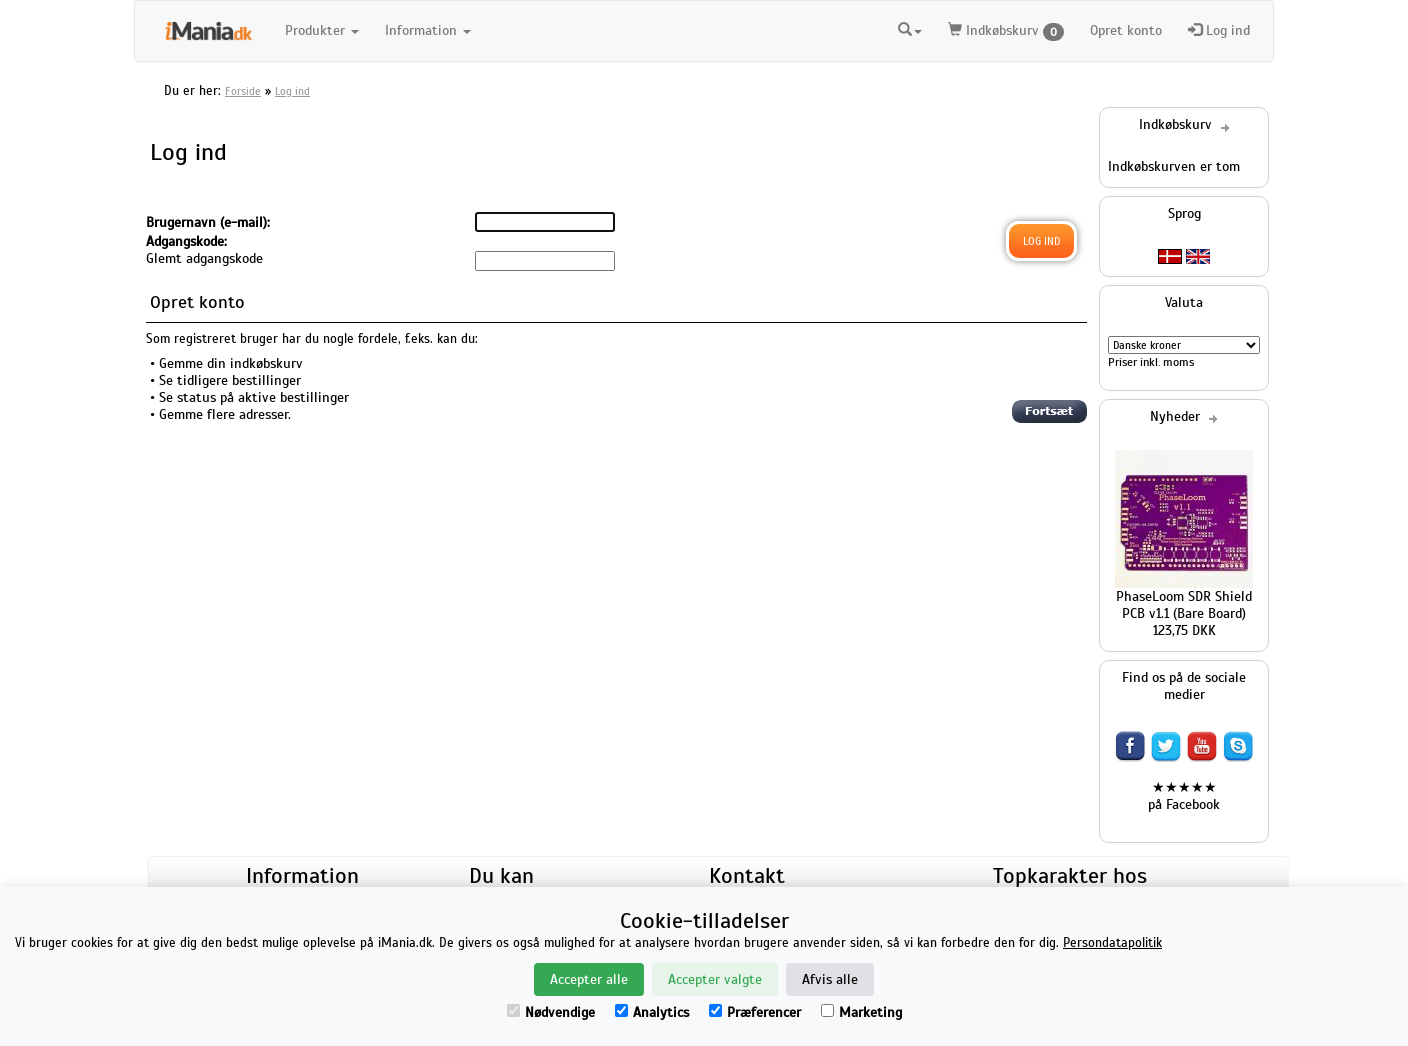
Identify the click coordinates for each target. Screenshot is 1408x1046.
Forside (243, 91)
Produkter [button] (322, 30)
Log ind (1219, 30)
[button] (910, 31)
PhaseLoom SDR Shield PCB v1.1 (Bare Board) (1184, 605)
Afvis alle (830, 979)
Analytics (652, 1012)
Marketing (861, 1012)
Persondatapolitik (1112, 943)
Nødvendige (551, 1012)
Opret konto (1126, 30)
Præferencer (755, 1012)
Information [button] (428, 30)
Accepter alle (589, 979)
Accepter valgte (715, 979)
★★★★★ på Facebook (1184, 796)
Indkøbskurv (1006, 31)
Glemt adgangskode (204, 258)
